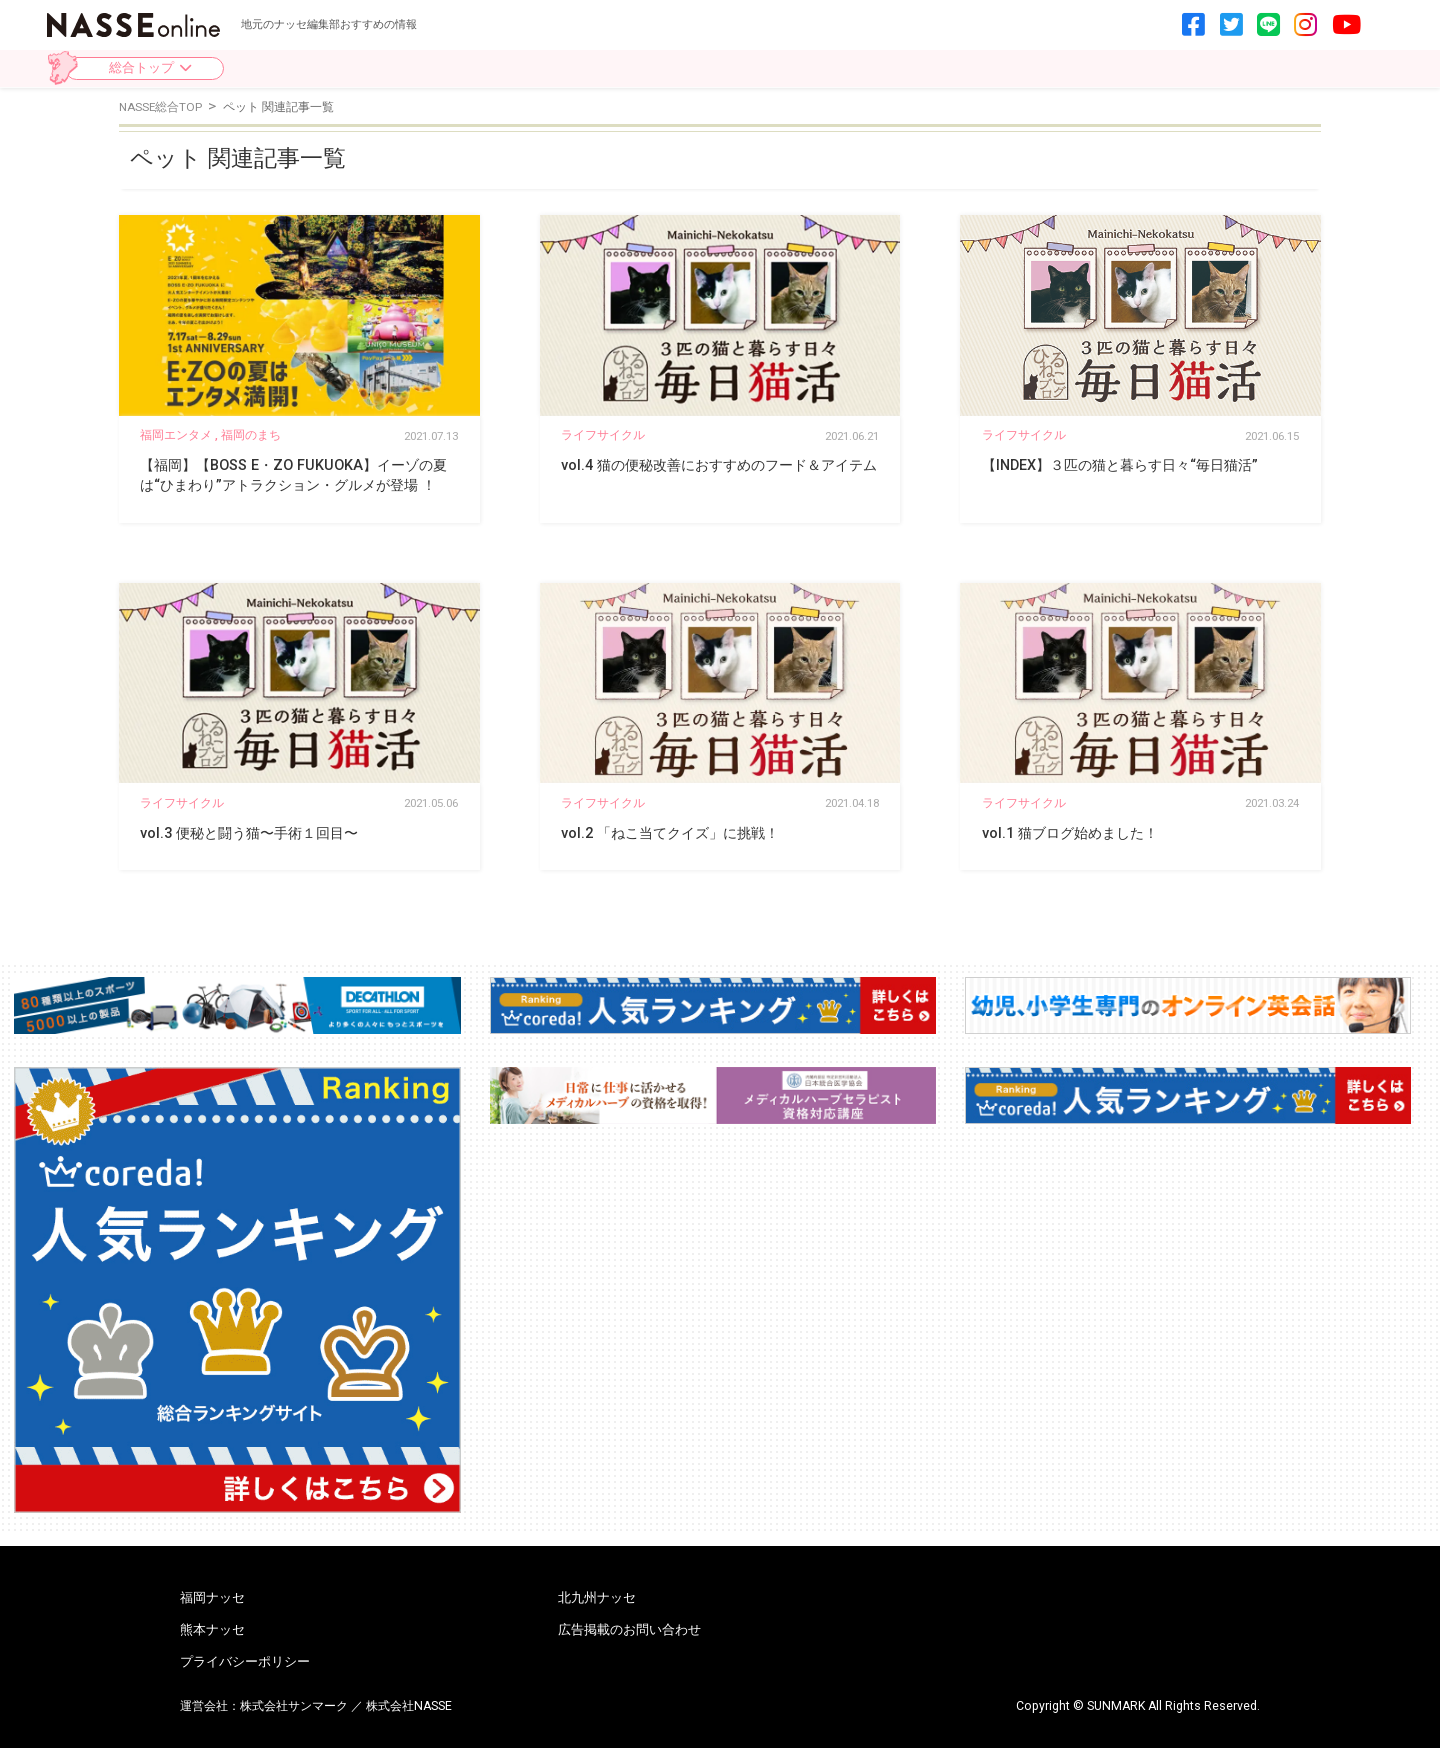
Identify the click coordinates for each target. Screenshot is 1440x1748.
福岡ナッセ (212, 1598)
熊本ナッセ (212, 1630)
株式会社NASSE (409, 1706)
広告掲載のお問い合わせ (629, 1630)
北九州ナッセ (597, 1598)
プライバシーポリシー (245, 1662)
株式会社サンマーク (294, 1706)
